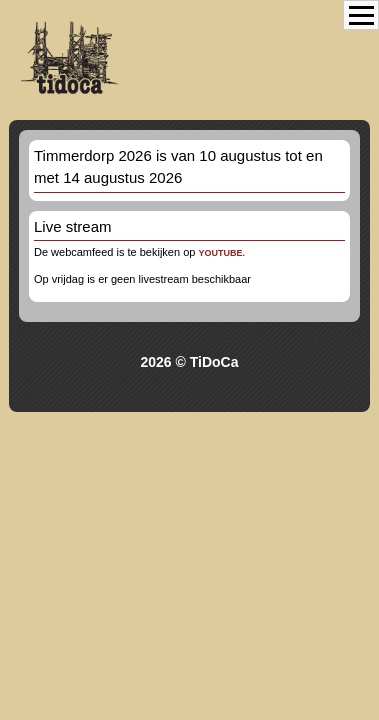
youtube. (221, 253)
